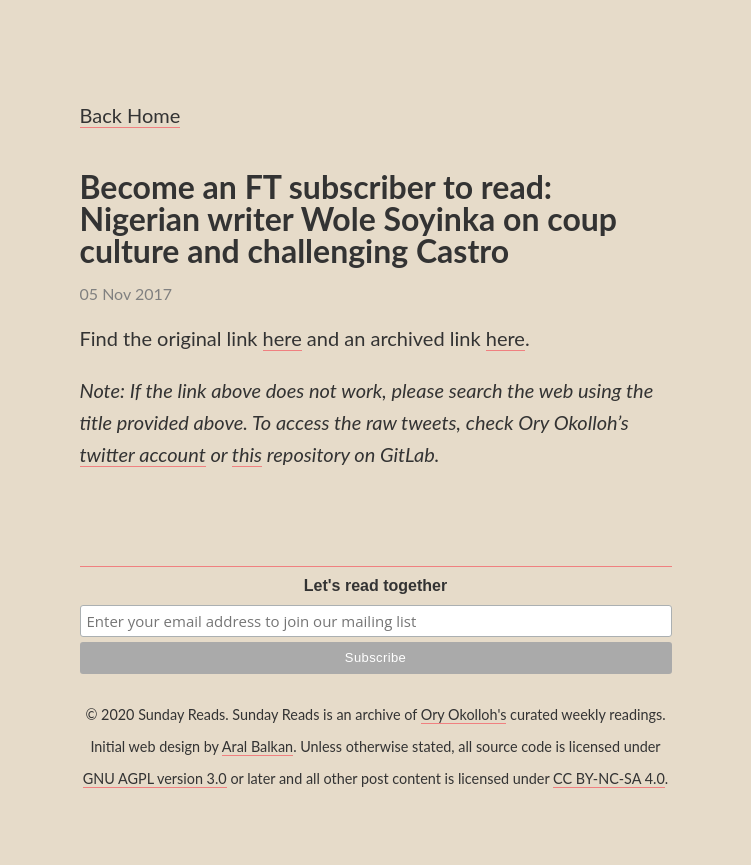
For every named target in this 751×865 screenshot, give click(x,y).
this (247, 454)
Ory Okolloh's (464, 714)
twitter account (143, 454)
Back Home (130, 115)
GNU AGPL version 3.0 (155, 778)
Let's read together (375, 585)
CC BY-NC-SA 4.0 (609, 778)
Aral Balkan (257, 746)
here (282, 338)
